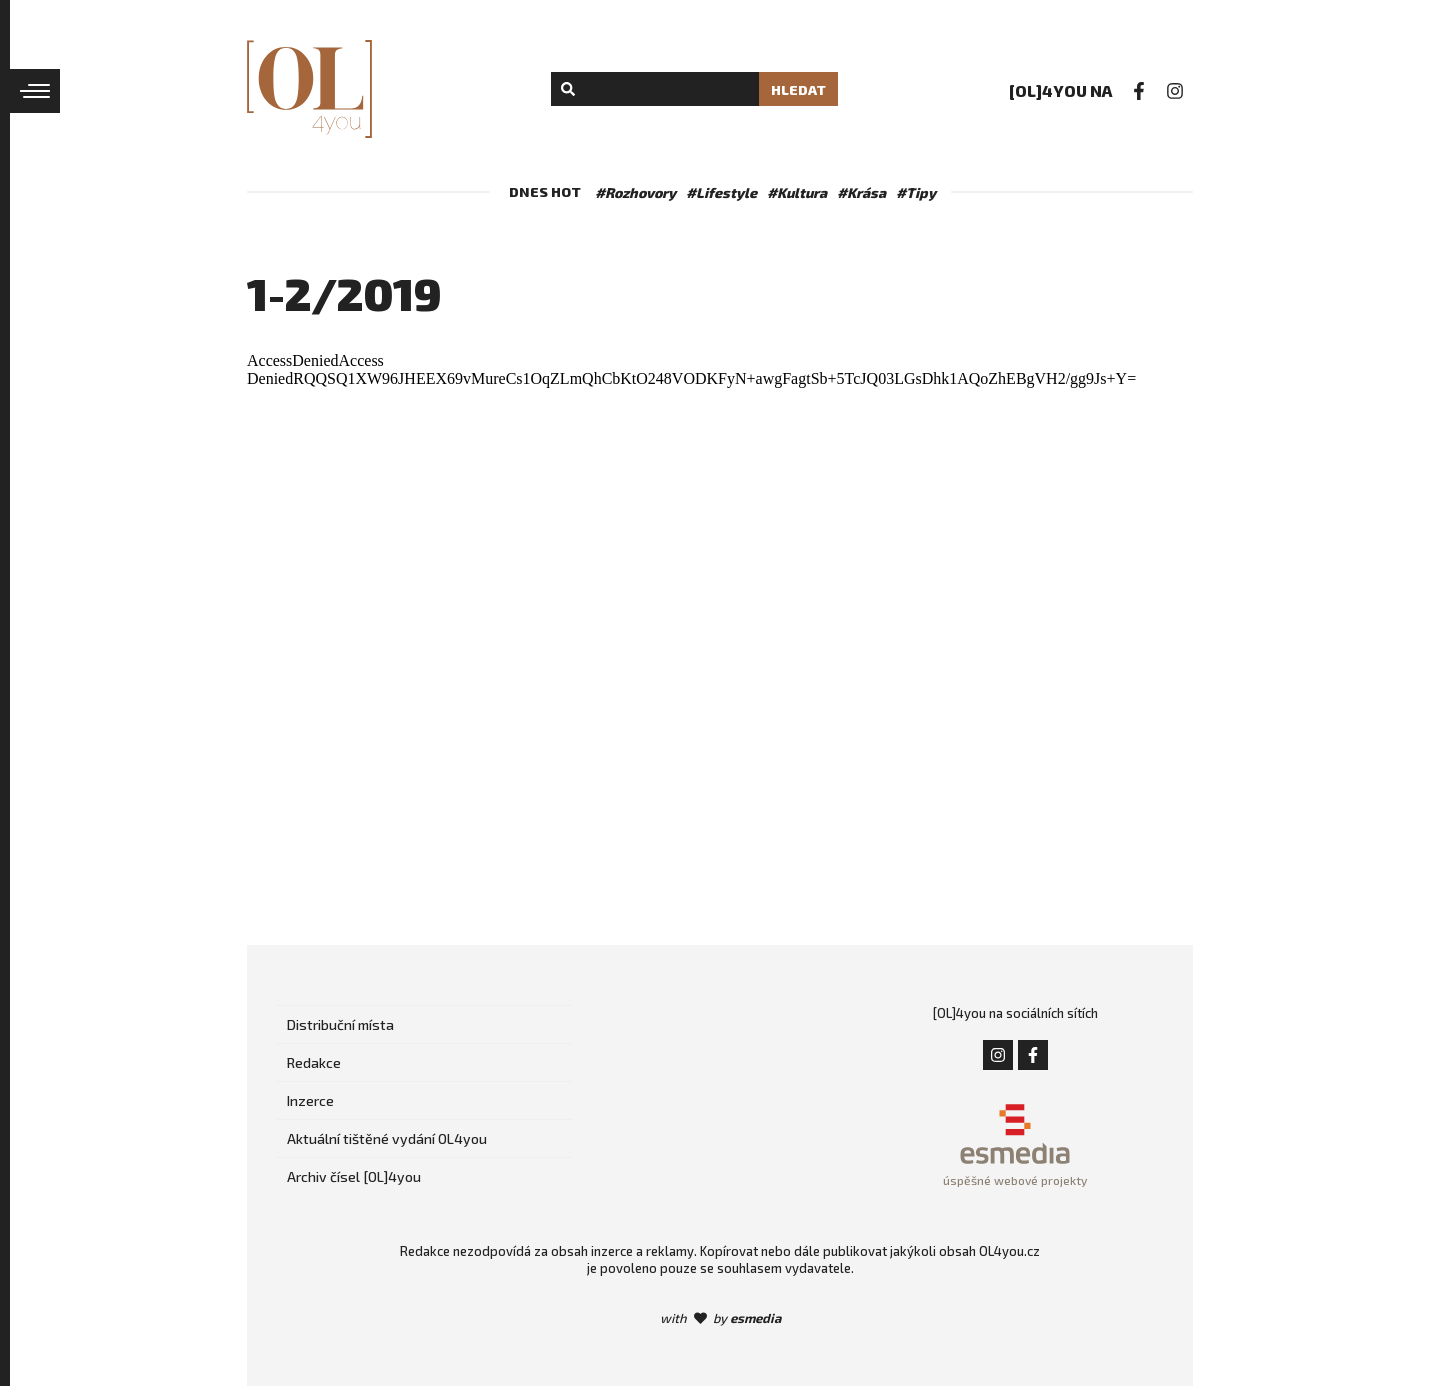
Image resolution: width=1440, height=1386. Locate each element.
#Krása (861, 192)
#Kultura (797, 192)
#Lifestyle (721, 192)
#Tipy (916, 192)
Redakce (314, 1062)
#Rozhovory (635, 192)
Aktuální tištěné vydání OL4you (387, 1138)
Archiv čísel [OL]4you (354, 1176)
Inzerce (310, 1100)
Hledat (798, 89)
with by (720, 1318)
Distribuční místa (340, 1024)
